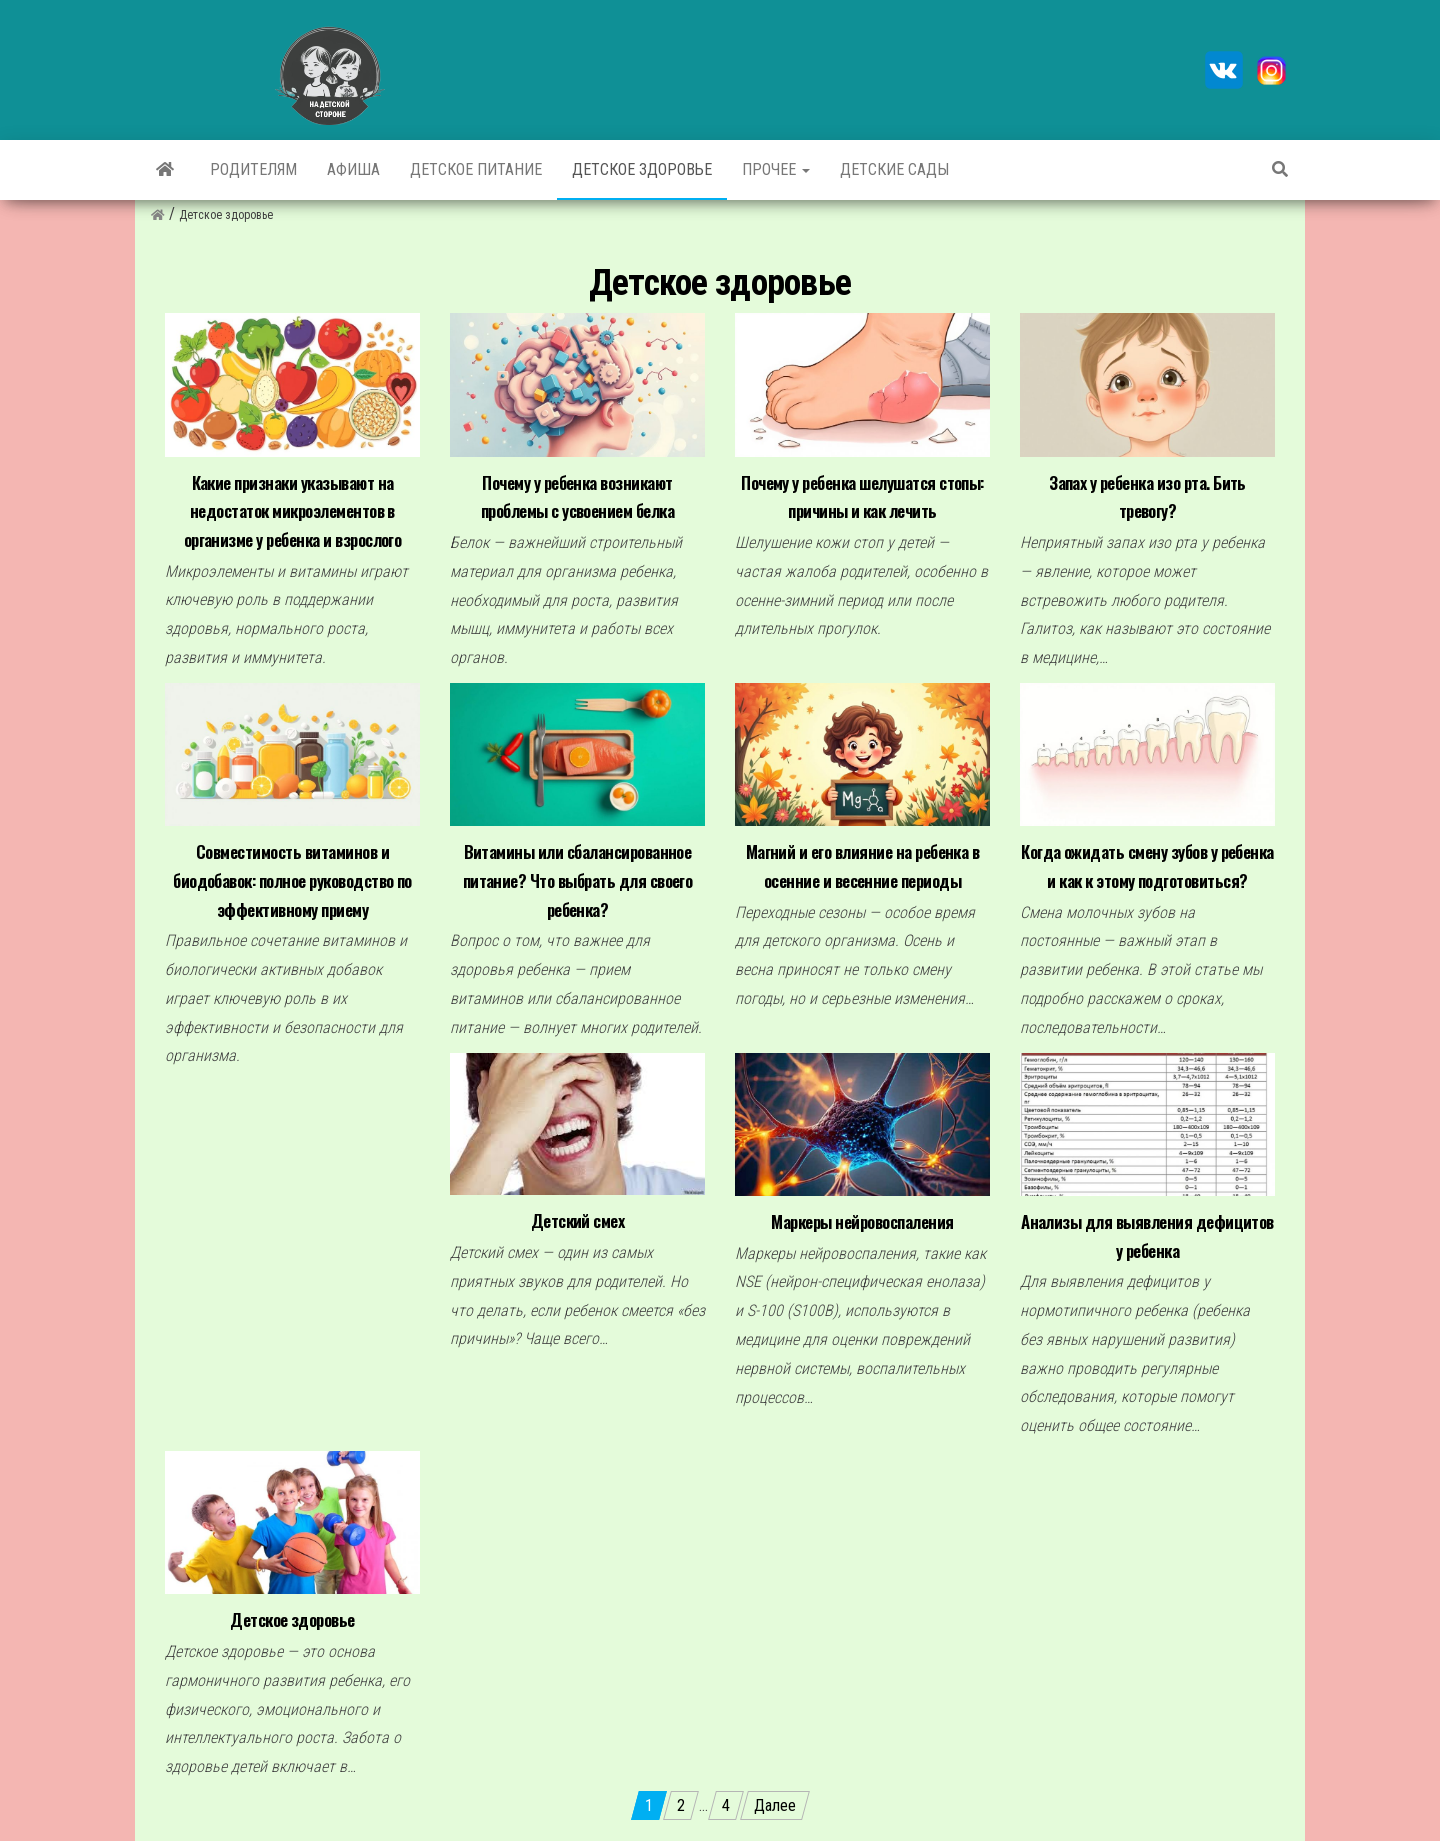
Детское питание (476, 169)
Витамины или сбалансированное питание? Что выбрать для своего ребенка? (578, 880)
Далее (775, 1805)
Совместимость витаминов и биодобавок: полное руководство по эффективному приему (292, 880)
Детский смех (578, 1220)
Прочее (776, 169)
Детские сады (894, 169)
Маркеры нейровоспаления (862, 1221)
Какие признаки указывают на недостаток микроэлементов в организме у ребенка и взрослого (293, 511)
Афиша (353, 169)
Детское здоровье (642, 169)
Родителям (253, 169)
